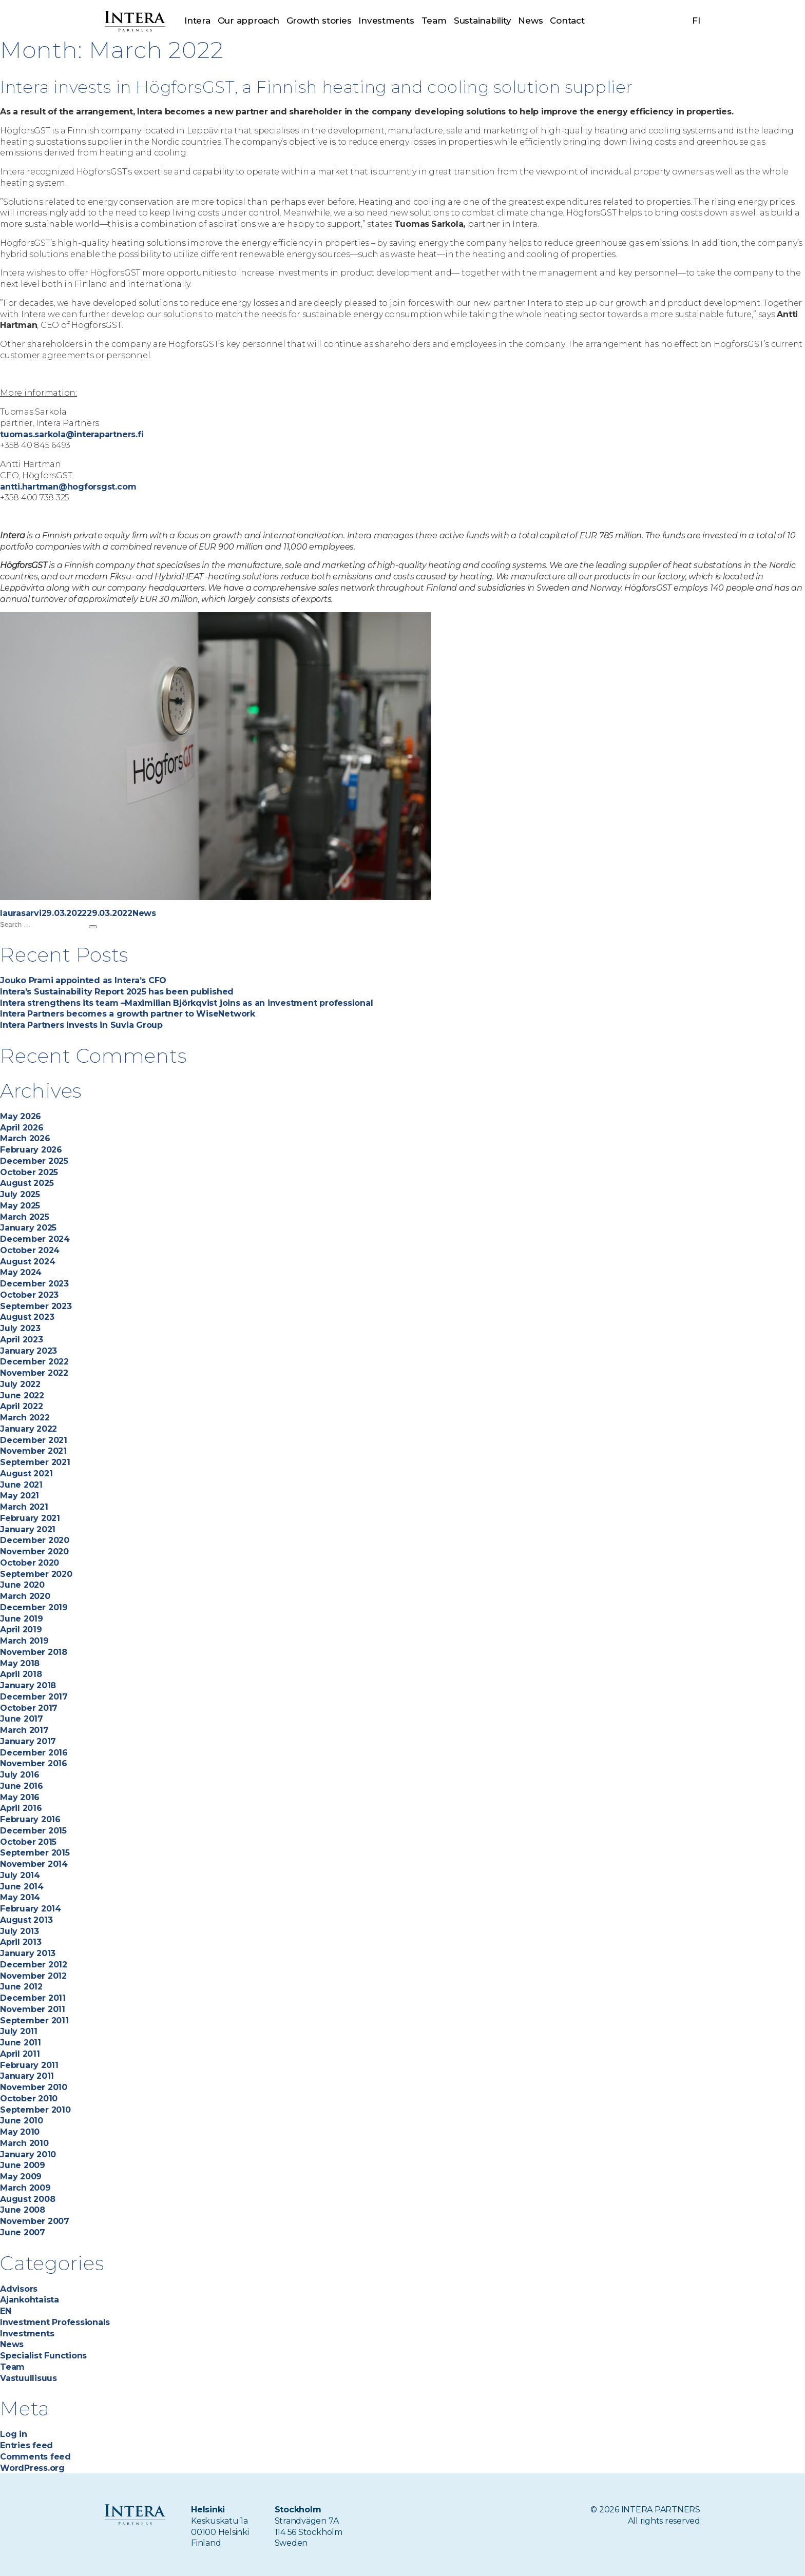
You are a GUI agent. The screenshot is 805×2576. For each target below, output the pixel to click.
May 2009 (21, 2176)
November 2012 (33, 1976)
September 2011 (34, 2020)
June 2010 (21, 2120)
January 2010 (28, 2154)
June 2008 (22, 2210)
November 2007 (34, 2221)
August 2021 (26, 1473)
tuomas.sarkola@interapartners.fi (71, 434)
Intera (197, 20)
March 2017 (24, 1730)
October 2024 (30, 1250)
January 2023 (28, 1351)
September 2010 (35, 2110)
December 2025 (34, 1161)
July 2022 (20, 1384)
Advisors (18, 2289)
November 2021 (33, 1451)
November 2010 (33, 2087)
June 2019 (21, 1619)
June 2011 (20, 2042)
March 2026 (25, 1138)
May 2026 (20, 1116)
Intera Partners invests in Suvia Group (81, 1025)
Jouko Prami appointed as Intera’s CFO (83, 980)
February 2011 (29, 2065)
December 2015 (33, 1831)
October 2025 (29, 1172)
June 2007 (22, 2232)
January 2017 (28, 1741)
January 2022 (28, 1429)
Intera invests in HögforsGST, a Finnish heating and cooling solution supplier (373, 86)
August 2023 (27, 1317)
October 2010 (28, 2098)
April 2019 (21, 1629)
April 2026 (22, 1128)
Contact (567, 20)
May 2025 (20, 1206)
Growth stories (319, 20)
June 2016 (21, 1786)
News (530, 20)
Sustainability (482, 20)
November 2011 (32, 2009)
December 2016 (34, 1753)
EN (5, 2311)
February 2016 (30, 1819)
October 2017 (28, 1708)
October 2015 (28, 1842)
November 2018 (33, 1652)
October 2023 (29, 1295)
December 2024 (35, 1239)
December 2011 (33, 1998)
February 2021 (30, 1518)
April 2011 (20, 2054)
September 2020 (36, 1574)
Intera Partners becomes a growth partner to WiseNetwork (127, 1014)
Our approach (248, 20)
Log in (13, 2434)
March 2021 (24, 1507)
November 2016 (33, 1763)
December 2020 (34, 1540)
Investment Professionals (55, 2322)
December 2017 (34, 1697)
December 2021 (33, 1440)
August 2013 (26, 1920)
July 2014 (20, 1875)
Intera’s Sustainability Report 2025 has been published (117, 992)
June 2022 (22, 1395)
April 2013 (21, 1942)
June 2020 (22, 1585)
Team (434, 20)
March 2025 (24, 1217)
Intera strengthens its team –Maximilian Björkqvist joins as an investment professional (187, 1003)
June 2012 (21, 1987)
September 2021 (35, 1462)
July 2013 (19, 1931)
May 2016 (20, 1797)
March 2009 (25, 2188)
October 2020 (29, 1563)
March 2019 (24, 1641)
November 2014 (34, 1864)
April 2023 (21, 1339)
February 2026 (31, 1150)
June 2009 (22, 2165)
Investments (386, 20)
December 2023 (34, 1284)
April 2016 (21, 1808)
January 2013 (27, 1953)
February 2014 (30, 1909)
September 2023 (36, 1306)
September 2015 (35, 1853)
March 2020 (25, 1596)
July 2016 (20, 1775)
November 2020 (34, 1551)
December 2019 (34, 1607)
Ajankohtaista (29, 2300)
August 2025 (26, 1183)
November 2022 (34, 1373)
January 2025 (28, 1228)
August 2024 (27, 1261)
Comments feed (35, 2457)
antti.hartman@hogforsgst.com (68, 487)
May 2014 (20, 1897)
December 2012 (33, 1964)
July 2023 (20, 1328)
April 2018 (21, 1674)
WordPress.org (32, 2468)
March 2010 (24, 2143)
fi (696, 20)
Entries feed (26, 2445)
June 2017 (21, 1719)
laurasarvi (21, 913)
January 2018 (28, 1685)
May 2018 (20, 1663)
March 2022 (25, 1417)
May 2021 (19, 1495)
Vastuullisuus (28, 2378)
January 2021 (27, 1529)
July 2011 (18, 2031)
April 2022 (21, 1406)
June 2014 (22, 1886)
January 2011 (27, 2076)
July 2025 (20, 1194)
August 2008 (27, 2199)
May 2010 (20, 2132)
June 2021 (21, 1485)
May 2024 (21, 1272)
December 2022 (34, 1362)
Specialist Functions (43, 2355)
